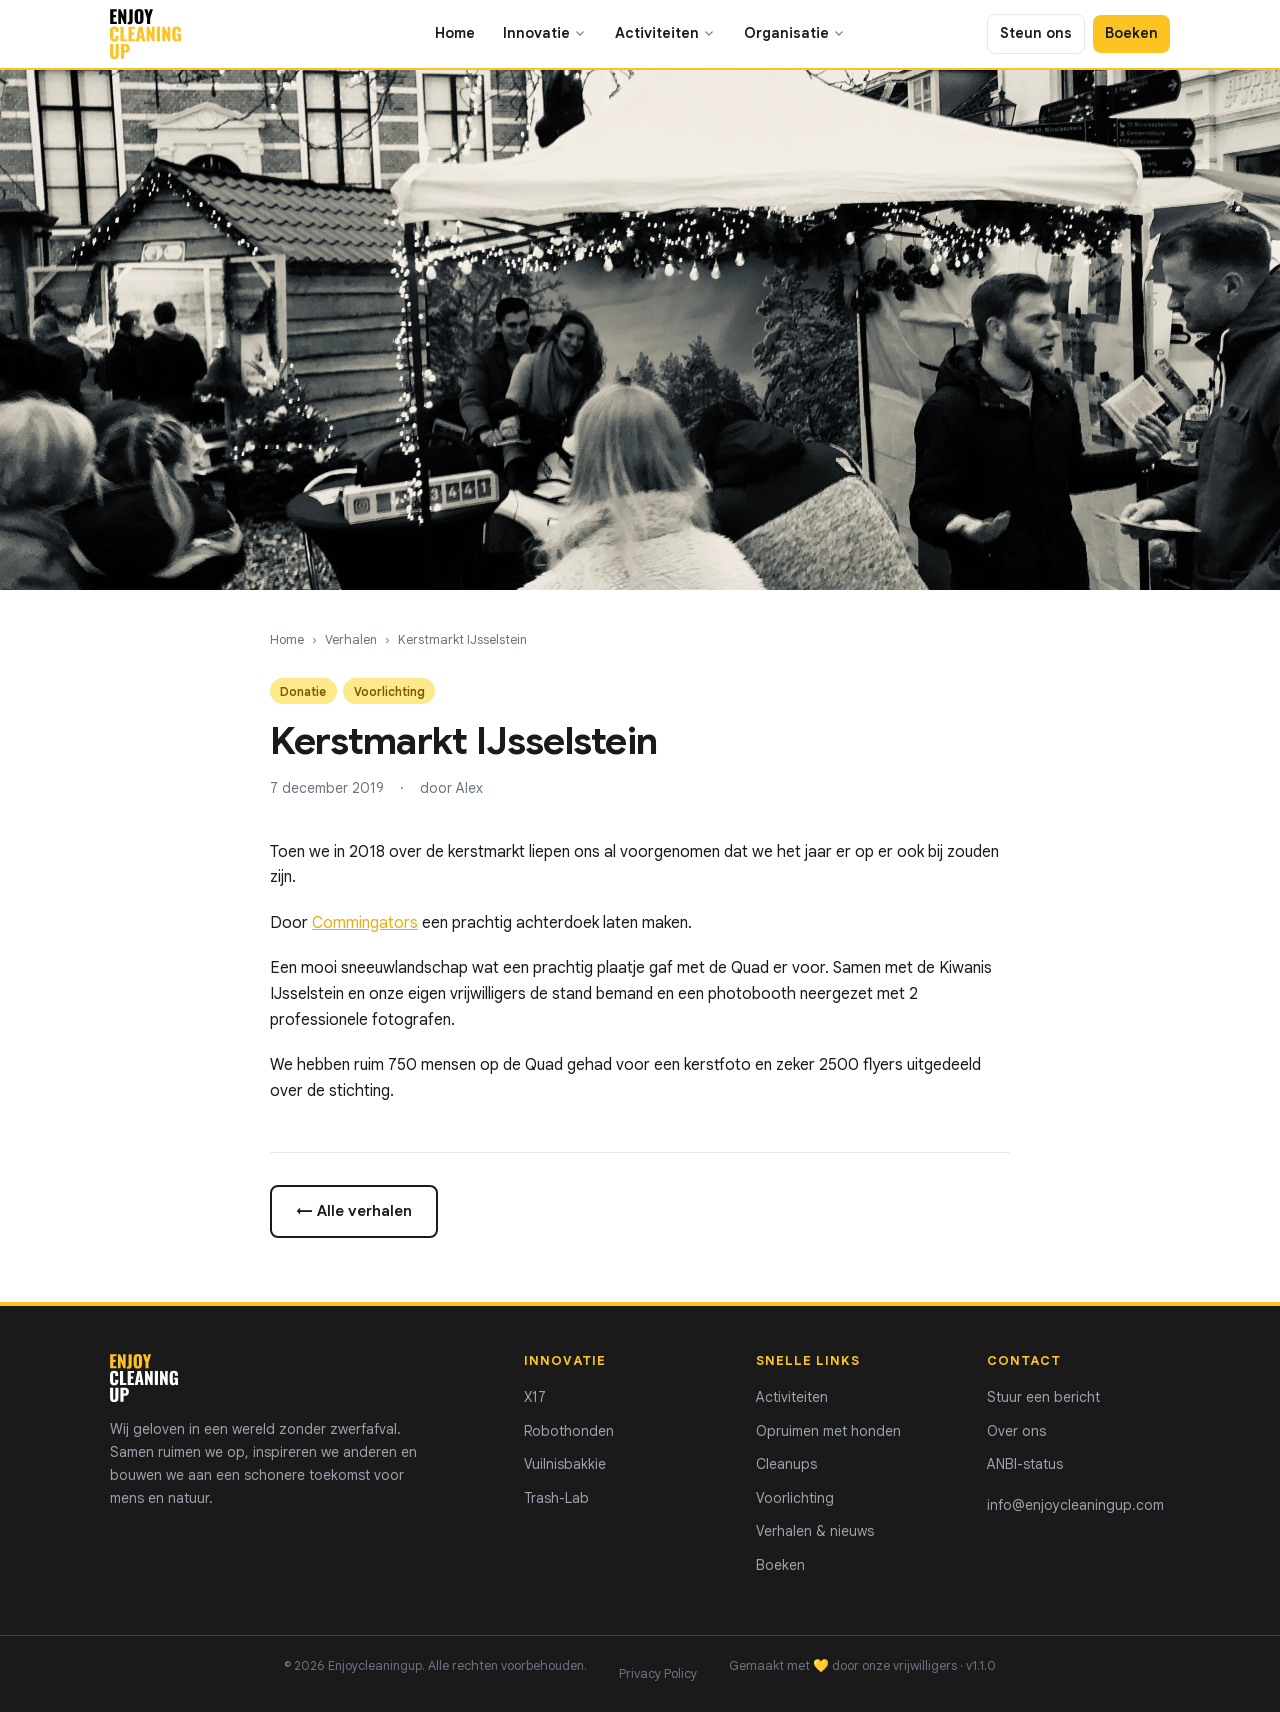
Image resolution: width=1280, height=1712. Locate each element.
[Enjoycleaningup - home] (145, 34)
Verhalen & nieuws (815, 1531)
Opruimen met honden (828, 1431)
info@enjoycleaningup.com (1075, 1505)
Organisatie (795, 33)
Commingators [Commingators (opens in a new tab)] (365, 923)
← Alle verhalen (354, 1210)
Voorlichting (795, 1498)
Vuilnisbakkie (565, 1464)
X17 (535, 1397)
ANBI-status (1025, 1464)
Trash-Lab (556, 1498)
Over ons (1016, 1431)
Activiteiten (665, 33)
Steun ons (1036, 33)
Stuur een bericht (1043, 1397)
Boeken (1131, 33)
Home (455, 33)
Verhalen (351, 640)
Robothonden (569, 1431)
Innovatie (545, 33)
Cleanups (786, 1464)
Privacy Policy (658, 1674)
